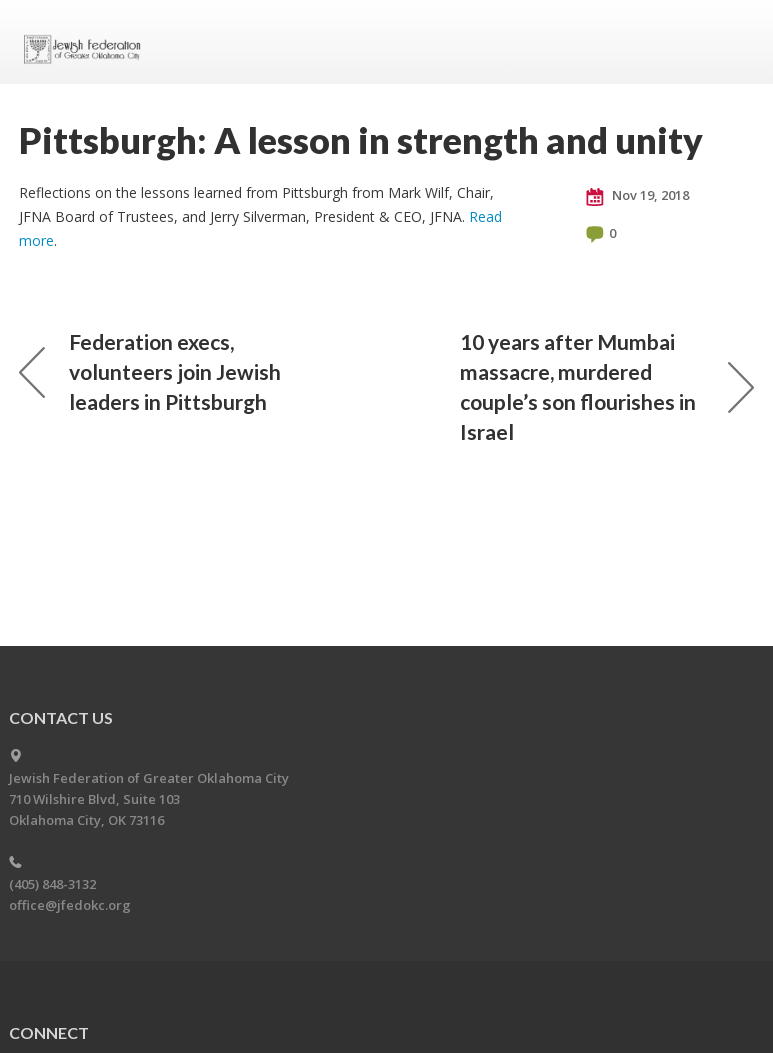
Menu (731, 42)
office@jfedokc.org (70, 905)
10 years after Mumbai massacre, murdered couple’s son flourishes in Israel (607, 386)
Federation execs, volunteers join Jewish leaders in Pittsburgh (150, 371)
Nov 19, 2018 (637, 196)
